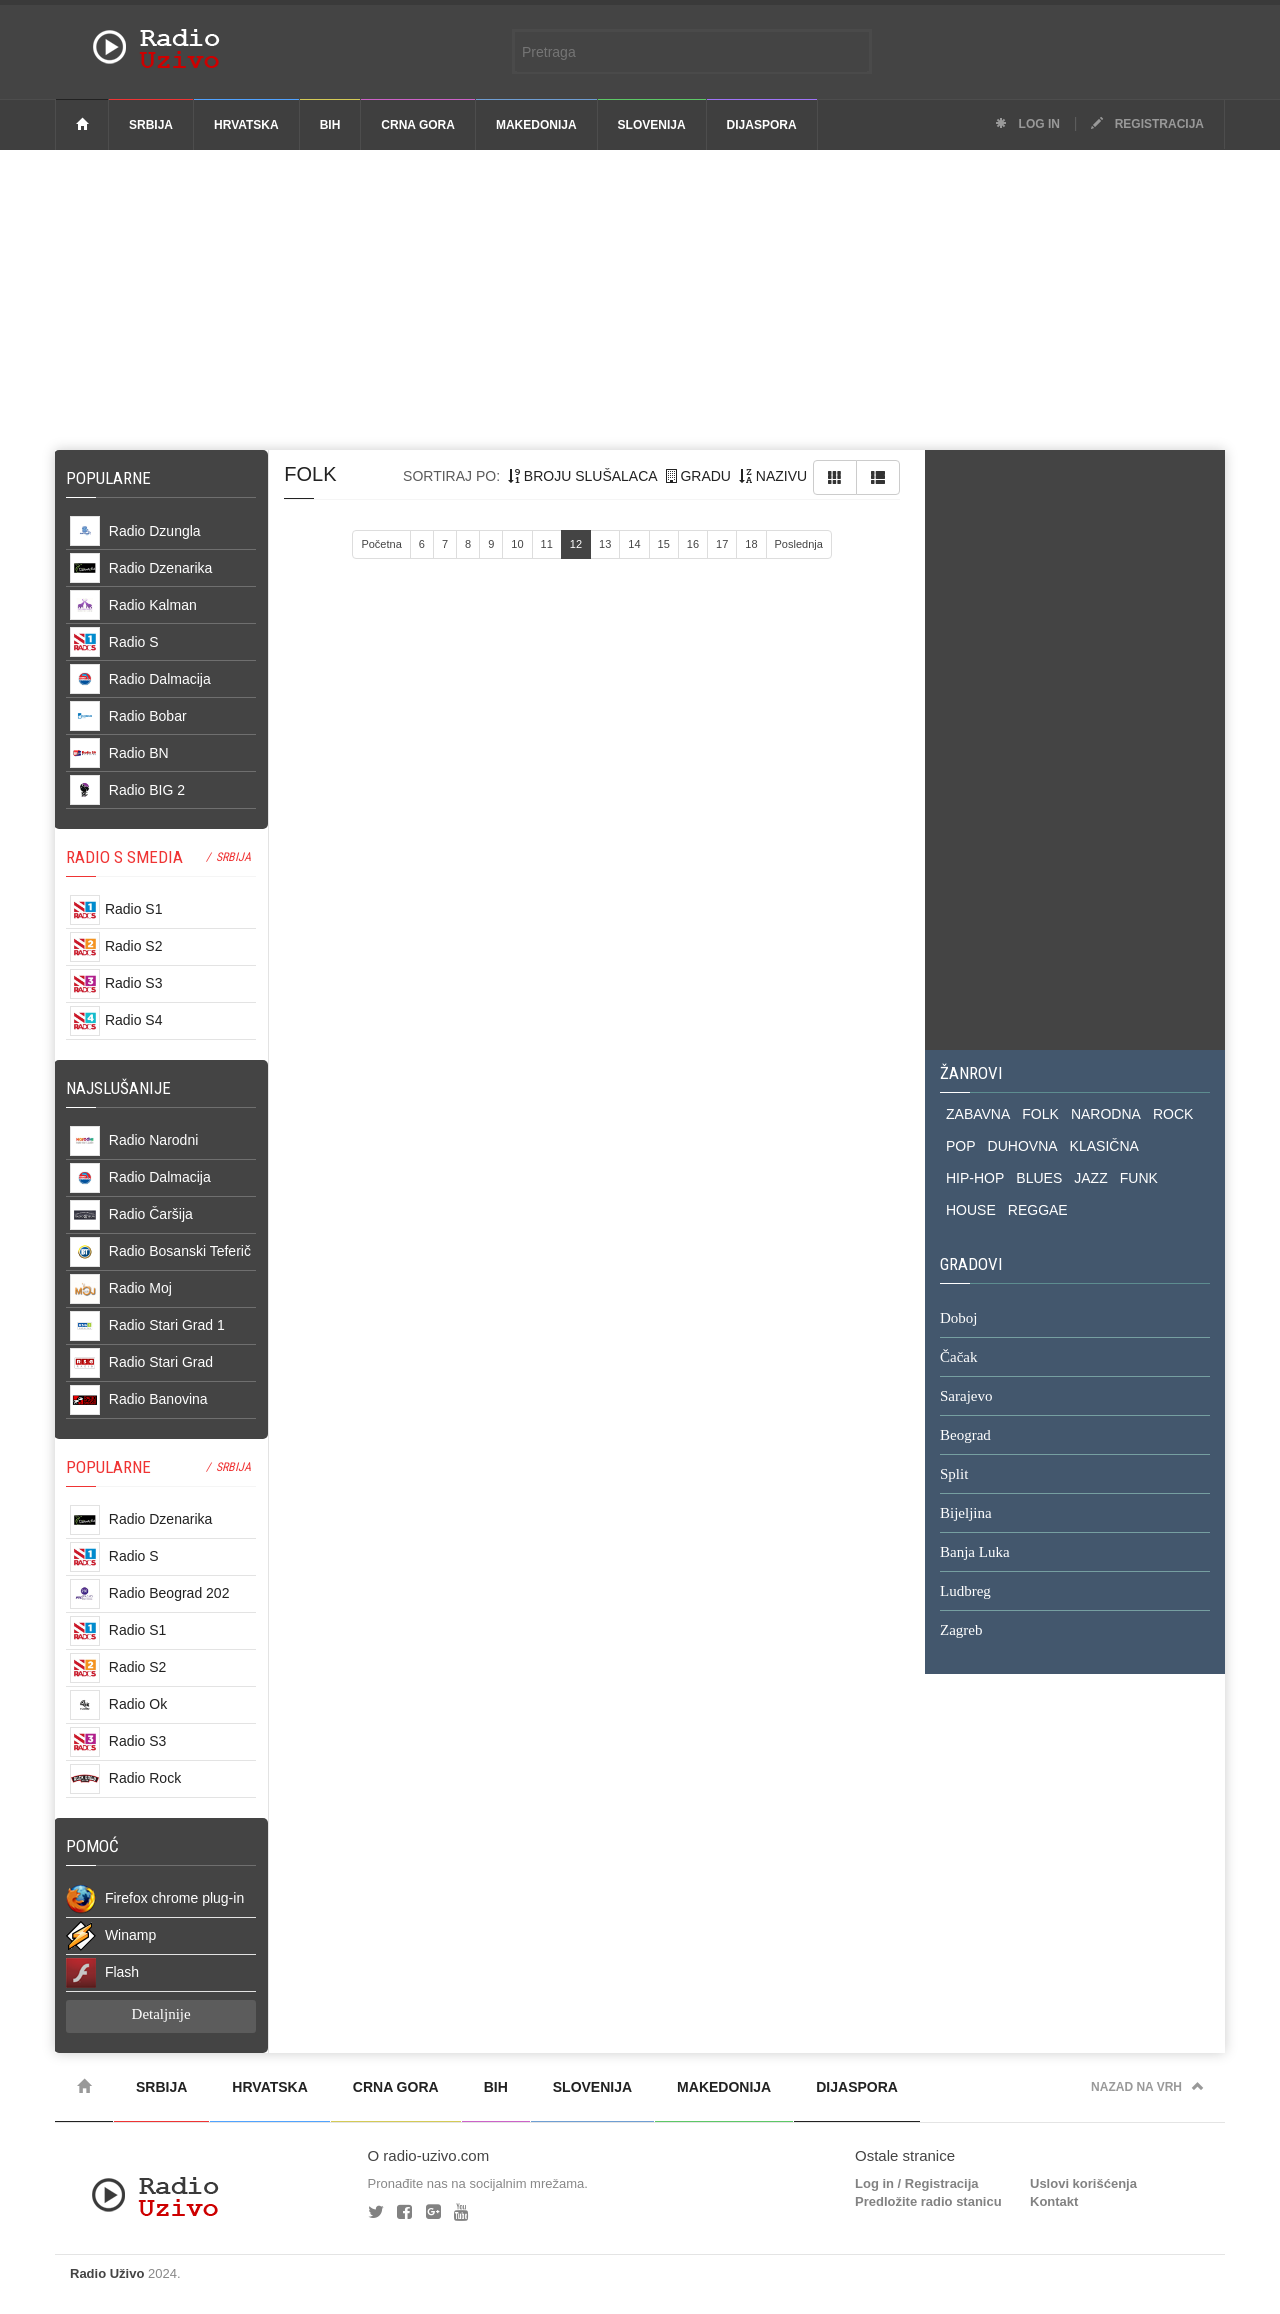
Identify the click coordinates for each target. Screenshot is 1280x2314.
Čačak (958, 1358)
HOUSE (971, 1210)
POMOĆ (92, 1846)
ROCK (1173, 1114)
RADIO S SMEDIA (124, 857)
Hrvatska (246, 125)
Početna (381, 544)
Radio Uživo (107, 2273)
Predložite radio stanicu (928, 2201)
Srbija (151, 125)
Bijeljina (966, 1514)
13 (605, 544)
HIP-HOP (975, 1178)
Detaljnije (161, 2014)
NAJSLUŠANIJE (118, 1088)
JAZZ (1090, 1178)
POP (961, 1146)
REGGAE (1038, 1210)
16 (693, 544)
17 (722, 544)
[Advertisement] (640, 300)
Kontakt (1054, 2201)
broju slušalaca (583, 476)
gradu (698, 476)
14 (634, 544)
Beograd (965, 1436)
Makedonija (536, 125)
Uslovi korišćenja (1083, 2183)
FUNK (1139, 1178)
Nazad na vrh (1147, 2087)
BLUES (1039, 1178)
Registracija (1147, 124)
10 (517, 544)
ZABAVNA (978, 1114)
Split (954, 1475)
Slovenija (652, 125)
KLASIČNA (1104, 1146)
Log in (1027, 124)
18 (751, 544)
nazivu (773, 476)
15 (664, 544)
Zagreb (961, 1631)
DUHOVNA (1023, 1146)
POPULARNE (108, 1467)
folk (310, 474)
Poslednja (799, 544)
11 (547, 544)
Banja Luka (975, 1553)
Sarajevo (966, 1397)
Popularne (112, 478)
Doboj (959, 1319)
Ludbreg (965, 1592)
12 (576, 544)
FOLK (1040, 1114)
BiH (330, 125)
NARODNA (1106, 1114)
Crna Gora (418, 125)
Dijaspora (762, 125)
